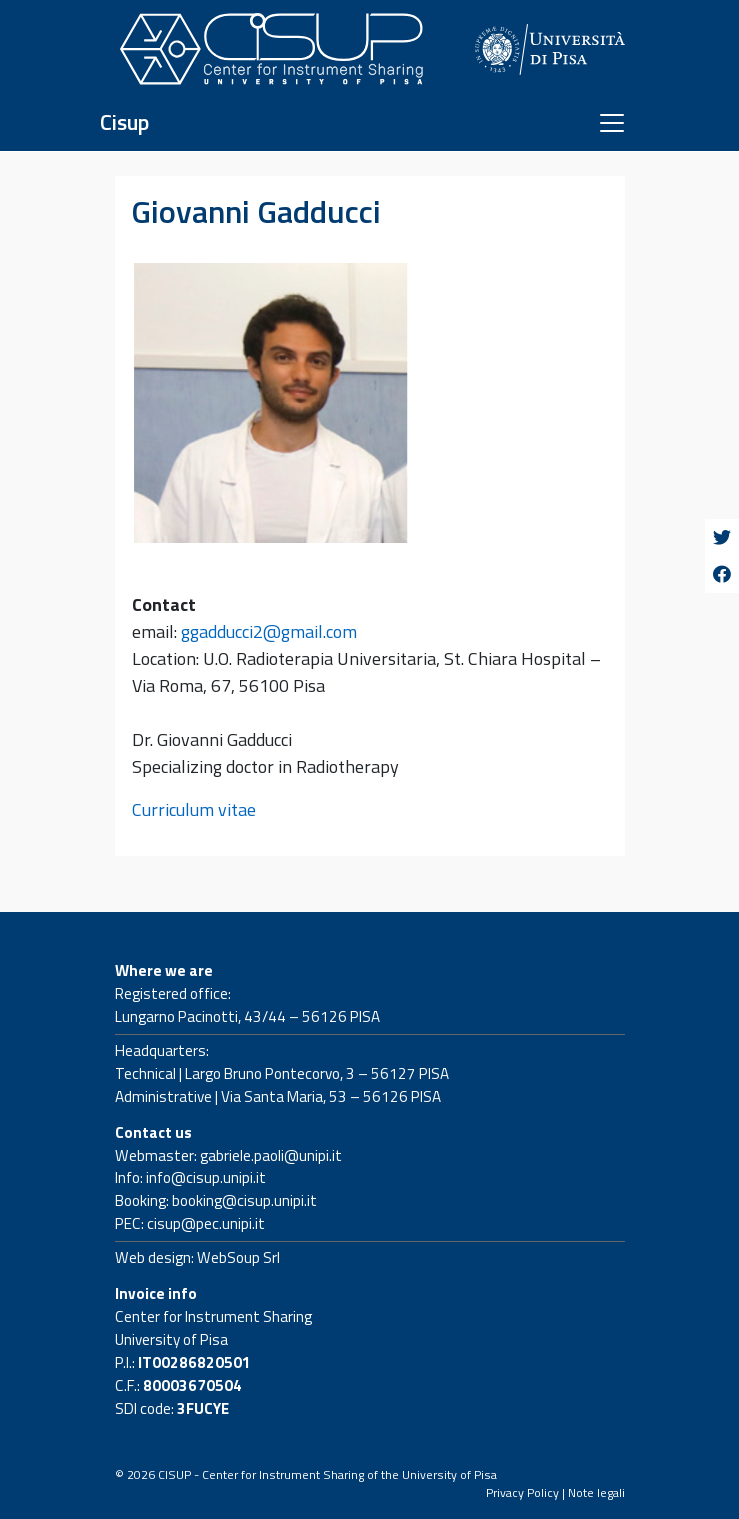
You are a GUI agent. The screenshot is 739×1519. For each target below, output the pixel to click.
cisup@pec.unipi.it (206, 1223)
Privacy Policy (522, 1492)
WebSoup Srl (238, 1257)
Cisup (124, 122)
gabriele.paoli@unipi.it (271, 1155)
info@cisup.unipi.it (206, 1177)
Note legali (596, 1492)
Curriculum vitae (194, 809)
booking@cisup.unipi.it (244, 1200)
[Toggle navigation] (612, 123)
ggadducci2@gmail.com (269, 631)
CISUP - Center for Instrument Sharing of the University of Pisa (327, 1474)
